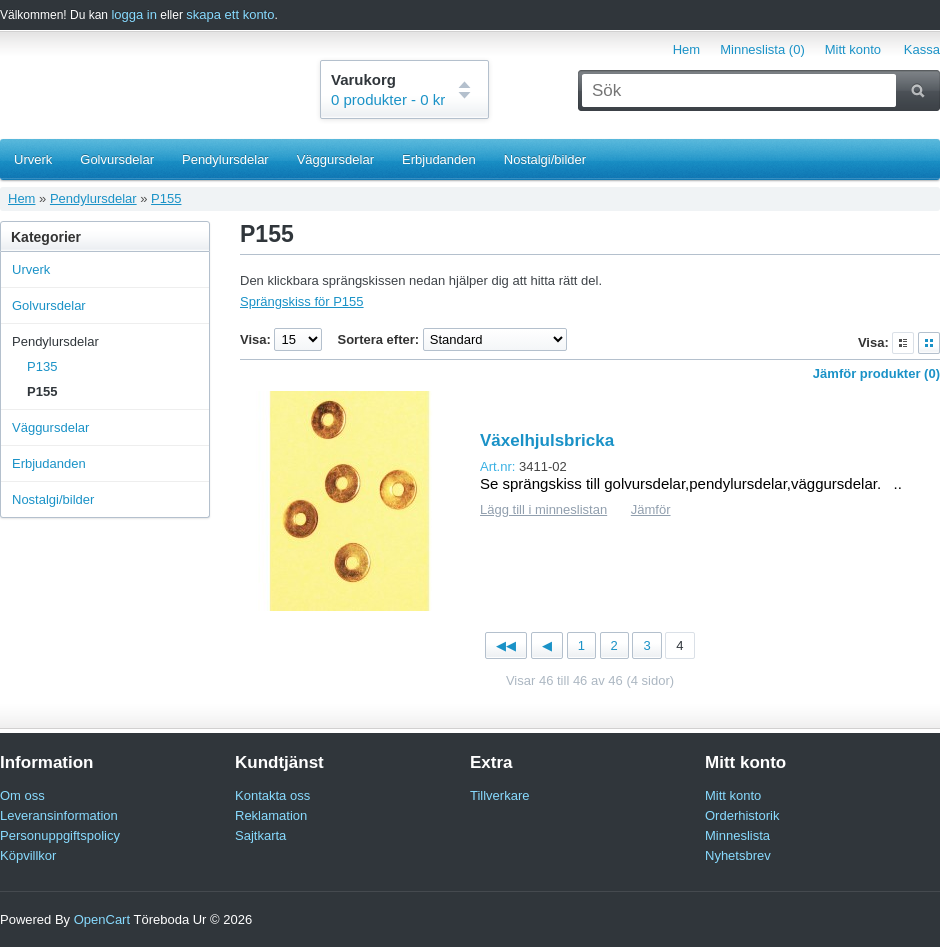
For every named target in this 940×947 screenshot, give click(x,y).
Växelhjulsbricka (547, 440)
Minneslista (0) (762, 49)
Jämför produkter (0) (876, 373)
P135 (42, 366)
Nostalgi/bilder (545, 159)
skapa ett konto (230, 14)
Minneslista (737, 835)
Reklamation (271, 815)
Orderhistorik (742, 815)
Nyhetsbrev (738, 855)
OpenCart (102, 919)
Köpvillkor (28, 855)
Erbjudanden (439, 159)
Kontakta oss (272, 795)
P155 (166, 198)
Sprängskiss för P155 (302, 301)
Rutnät (929, 343)
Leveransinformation (59, 815)
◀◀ (506, 645)
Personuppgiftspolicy (60, 835)
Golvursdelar (117, 159)
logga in (134, 14)
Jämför (651, 509)
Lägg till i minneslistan (543, 509)
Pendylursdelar (225, 159)
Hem (686, 49)
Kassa (922, 49)
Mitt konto (853, 49)
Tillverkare (499, 795)
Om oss (22, 795)
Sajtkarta (260, 835)
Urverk (33, 159)
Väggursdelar (335, 159)
